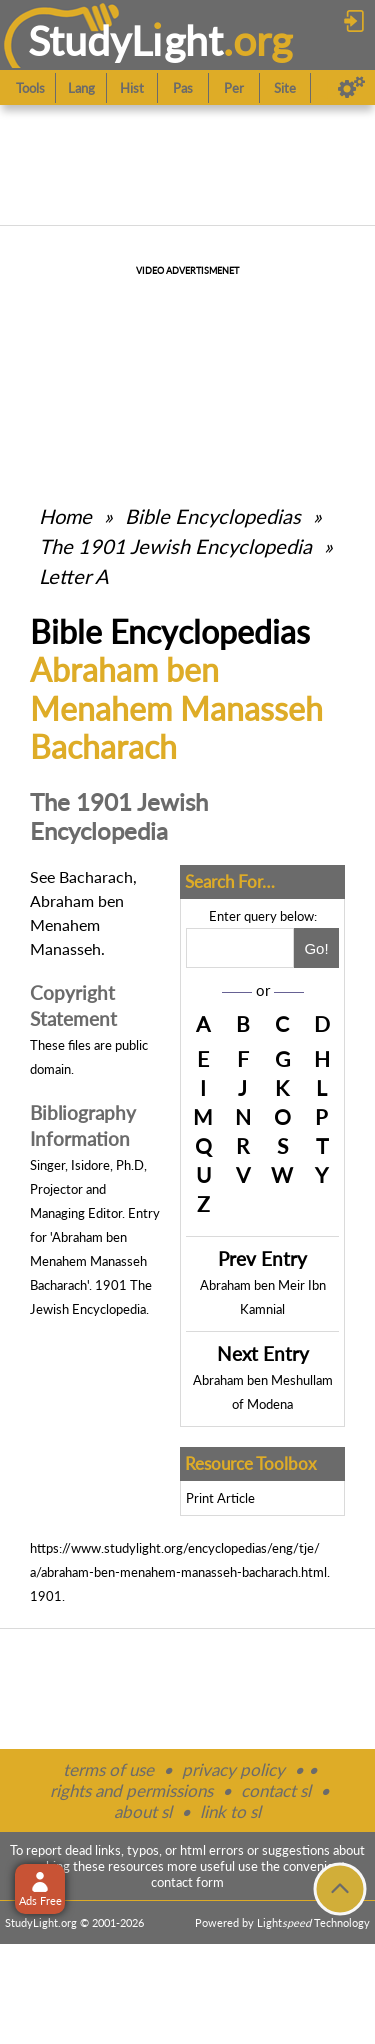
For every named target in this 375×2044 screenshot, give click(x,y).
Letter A (74, 576)
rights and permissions (131, 1790)
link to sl (230, 1811)
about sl (143, 1811)
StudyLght (125, 40)
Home (65, 516)
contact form (187, 1882)
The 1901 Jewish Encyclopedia (178, 546)
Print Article (220, 1498)
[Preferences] (351, 88)
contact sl (276, 1790)
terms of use (108, 1769)
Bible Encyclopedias (213, 516)
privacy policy (233, 1769)
